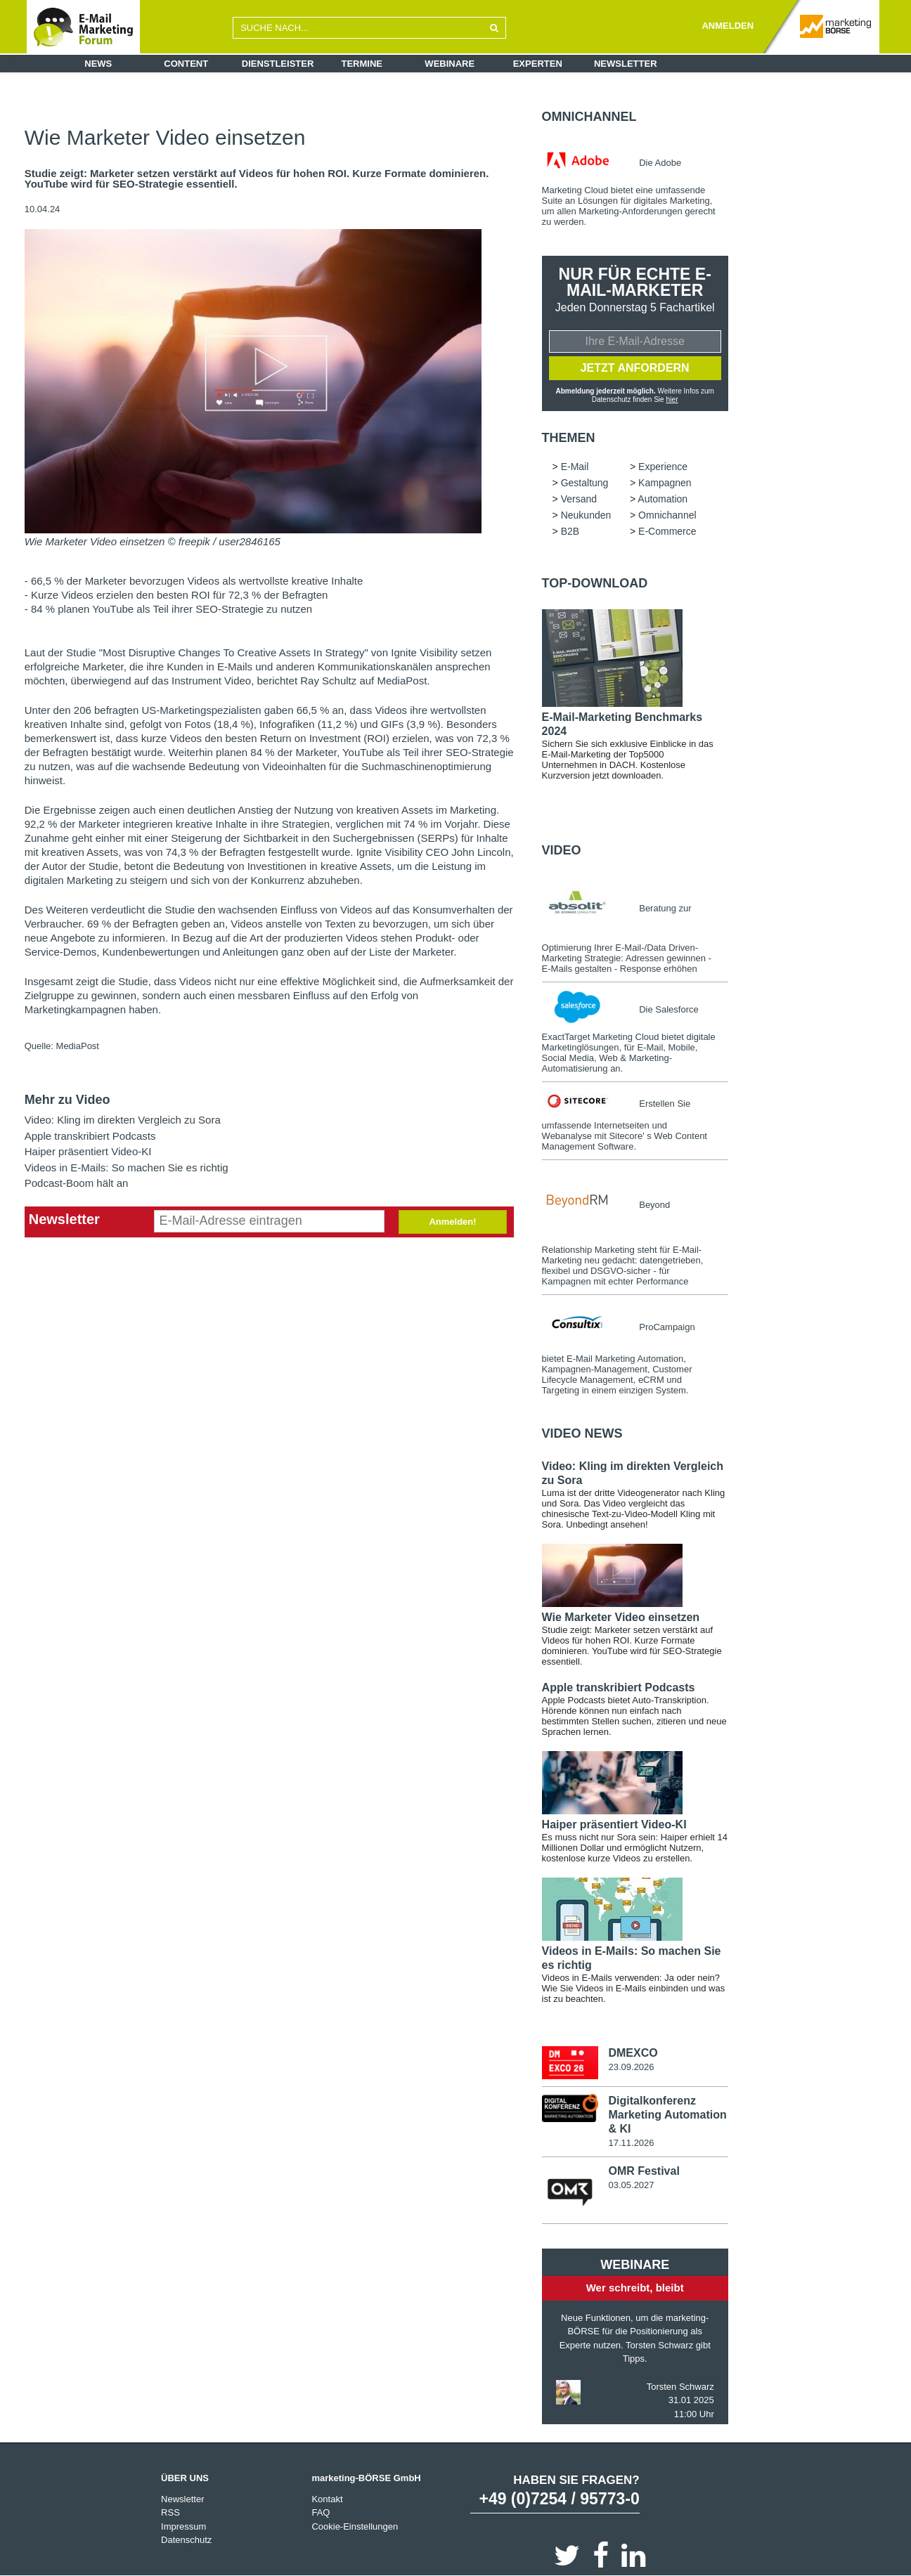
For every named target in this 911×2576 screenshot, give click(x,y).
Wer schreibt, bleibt (635, 2287)
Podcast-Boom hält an (77, 1183)
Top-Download (595, 583)
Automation (662, 499)
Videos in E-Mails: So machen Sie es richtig (126, 1167)
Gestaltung (585, 482)
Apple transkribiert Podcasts (90, 1136)
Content (186, 63)
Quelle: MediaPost (62, 1046)
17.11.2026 (631, 2142)
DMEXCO (632, 2053)
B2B (570, 531)
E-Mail (575, 466)
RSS (170, 2511)
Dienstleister (278, 63)
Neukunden (586, 515)
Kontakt (326, 2498)
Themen (568, 438)
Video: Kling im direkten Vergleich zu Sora (123, 1120)
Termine (362, 63)
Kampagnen (665, 482)
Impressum (183, 2525)
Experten (537, 63)
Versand (579, 499)
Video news (582, 1433)
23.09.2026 (631, 2067)
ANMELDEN (728, 25)
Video (561, 850)
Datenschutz (186, 2539)
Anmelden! (452, 1221)
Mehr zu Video (67, 1100)
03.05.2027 (631, 2184)
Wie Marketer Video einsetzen (621, 1617)
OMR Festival (643, 2170)
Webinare (449, 63)
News (98, 63)
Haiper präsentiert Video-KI (88, 1151)
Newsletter (625, 63)
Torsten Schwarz (680, 2386)
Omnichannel (589, 117)
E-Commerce (667, 531)
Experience (662, 466)
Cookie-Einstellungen (354, 2525)
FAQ (320, 2511)
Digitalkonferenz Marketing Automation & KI (667, 2114)
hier (672, 399)
